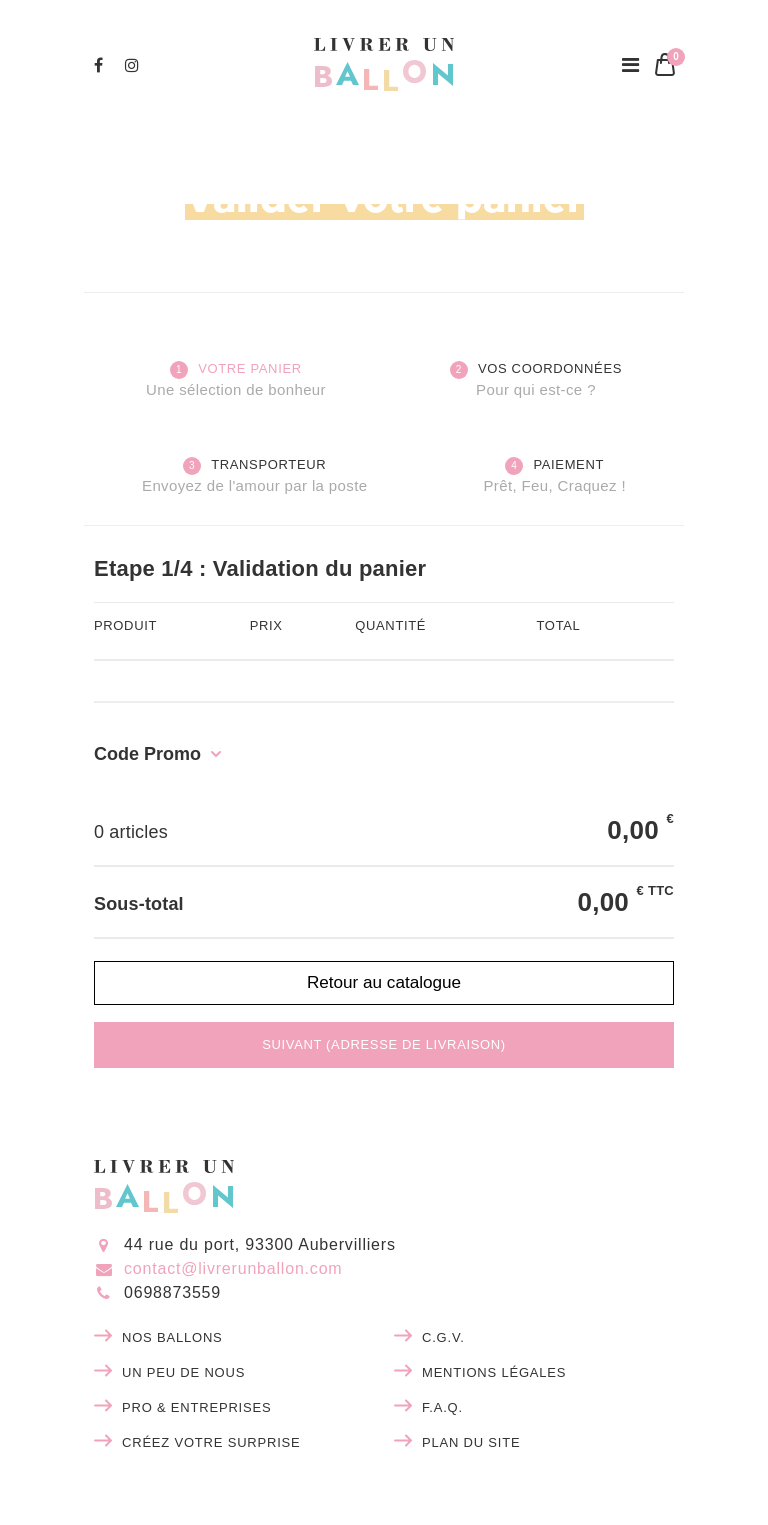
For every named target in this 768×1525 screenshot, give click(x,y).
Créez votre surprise (211, 1442)
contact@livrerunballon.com (233, 1268)
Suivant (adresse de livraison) (384, 1044)
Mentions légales (494, 1372)
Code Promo (147, 754)
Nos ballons (172, 1337)
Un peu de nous (183, 1372)
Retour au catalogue (384, 982)
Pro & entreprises (196, 1407)
